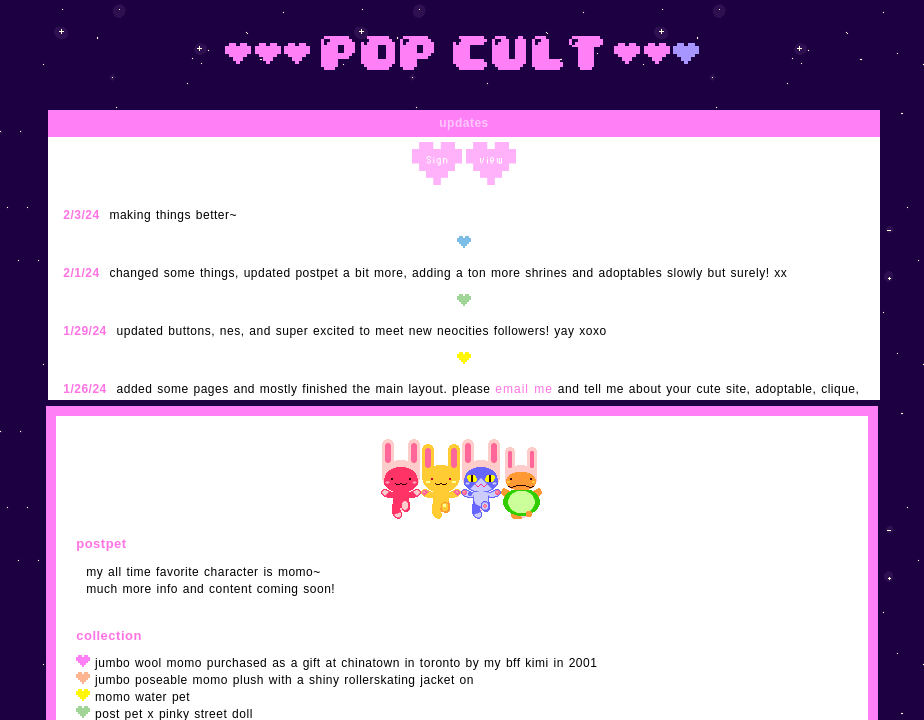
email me (524, 389)
